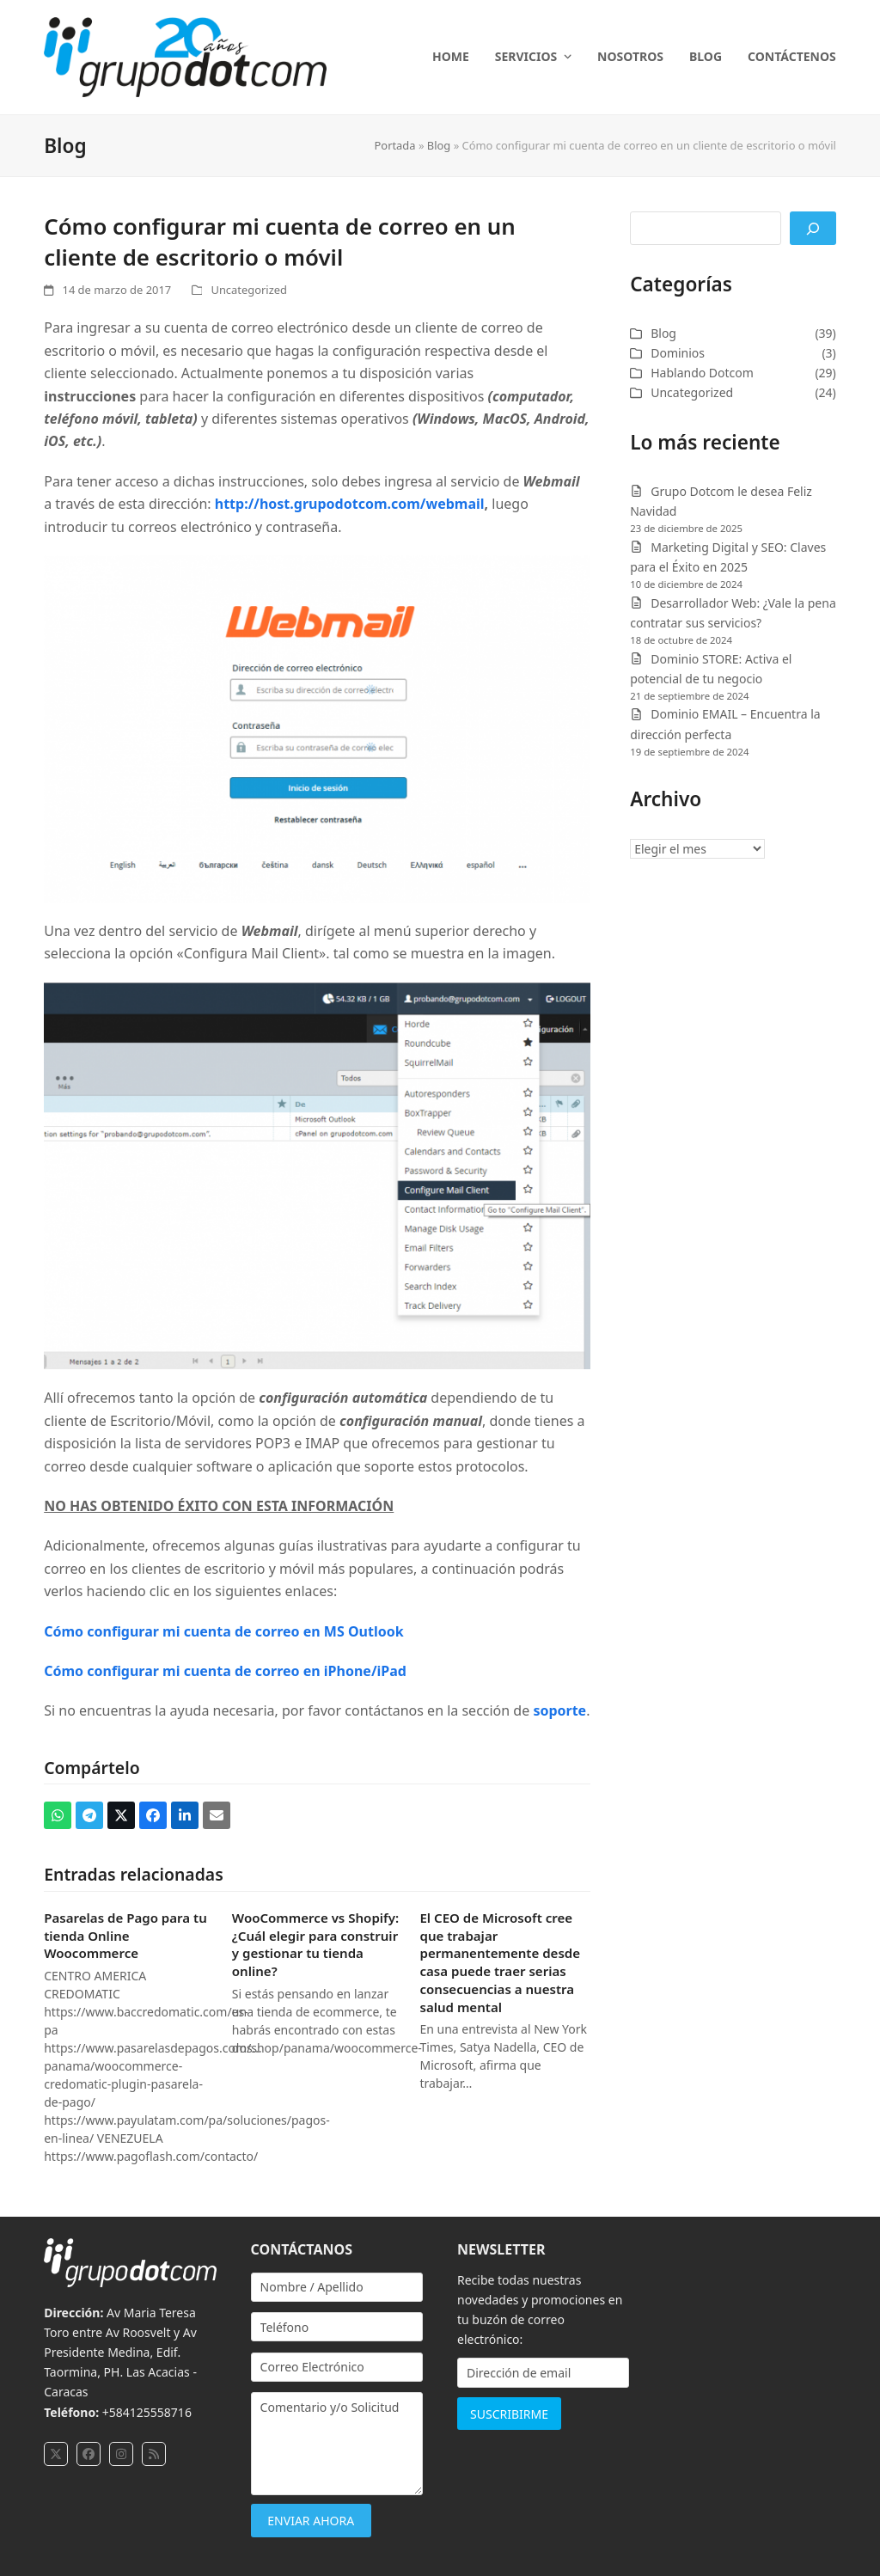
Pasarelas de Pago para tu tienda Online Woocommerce (125, 1935)
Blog (438, 145)
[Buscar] (813, 228)
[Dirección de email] (543, 2373)
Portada (395, 145)
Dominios (678, 353)
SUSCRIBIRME (509, 2414)
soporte (559, 1710)
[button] (57, 1815)
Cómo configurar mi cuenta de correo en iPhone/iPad (225, 1670)
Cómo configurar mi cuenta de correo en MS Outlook (223, 1631)
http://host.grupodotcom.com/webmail (350, 503)
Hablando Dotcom (702, 372)
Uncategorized (248, 289)
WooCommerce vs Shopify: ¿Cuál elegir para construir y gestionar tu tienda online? (315, 1944)
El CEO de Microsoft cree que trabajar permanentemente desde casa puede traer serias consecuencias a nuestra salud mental (499, 1962)
